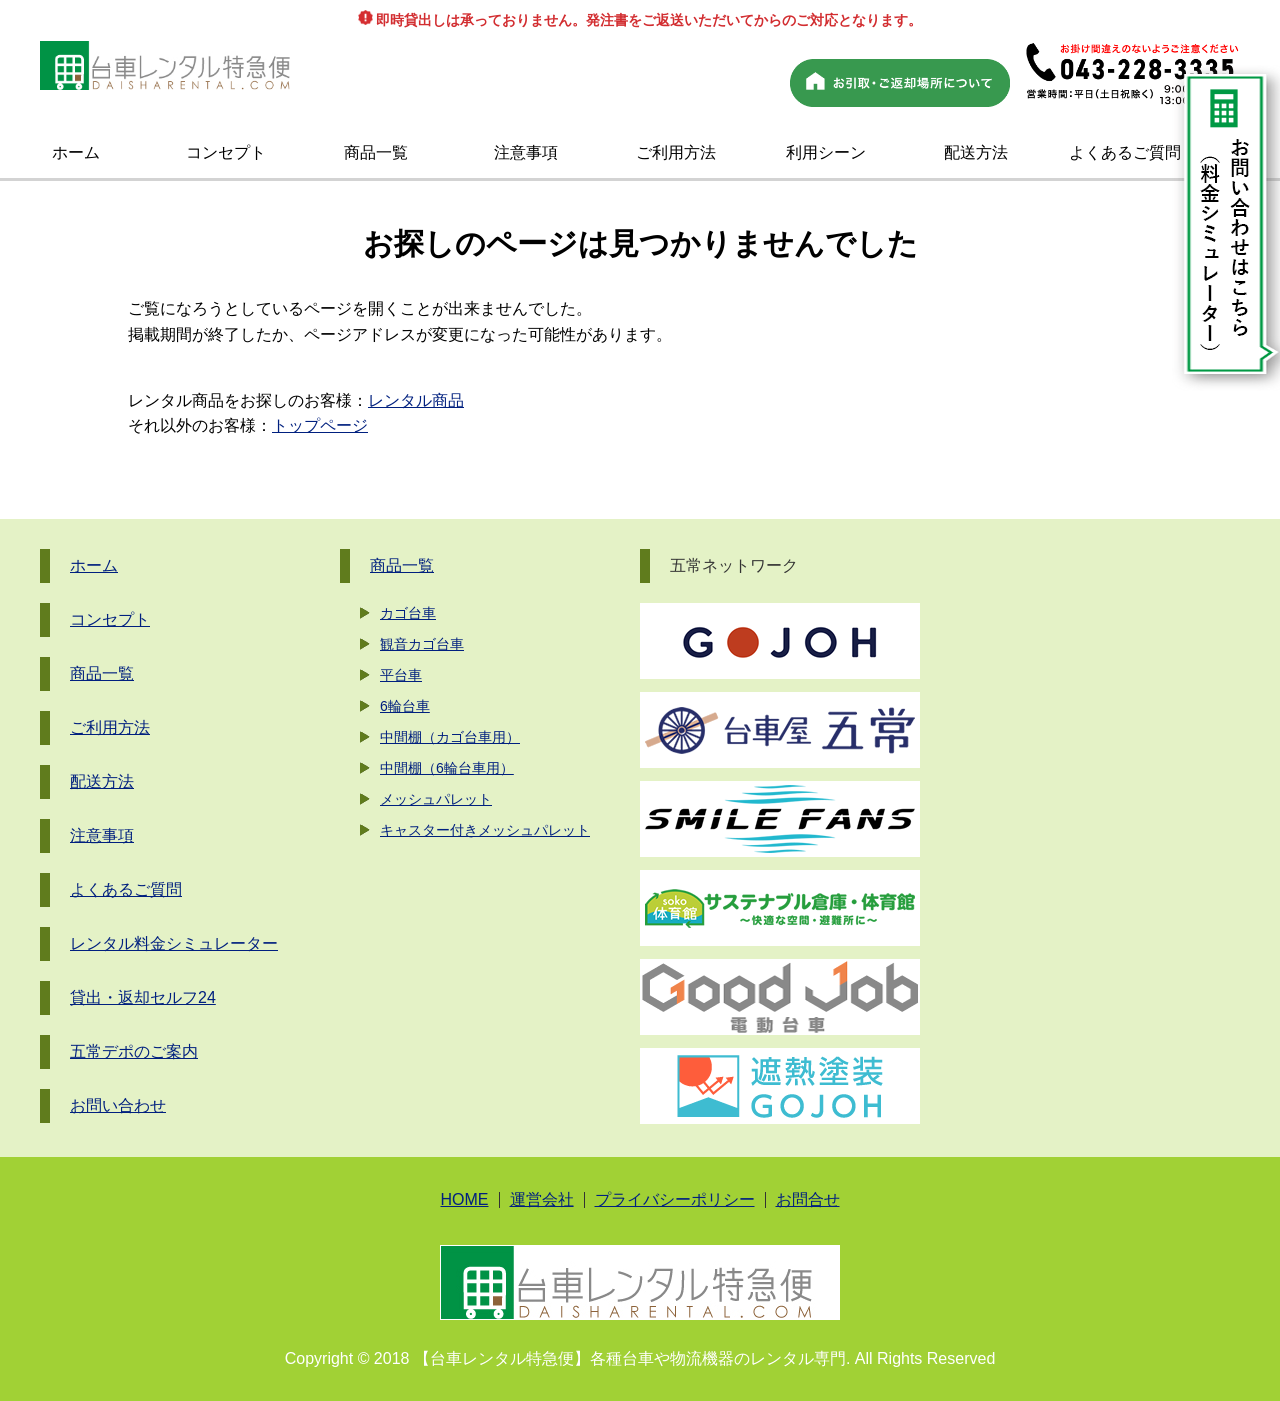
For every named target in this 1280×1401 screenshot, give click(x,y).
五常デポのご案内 (134, 1051)
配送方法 (976, 152)
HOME (465, 1200)
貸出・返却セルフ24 (143, 997)
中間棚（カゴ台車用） (450, 737)
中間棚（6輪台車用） (447, 768)
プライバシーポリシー (675, 1200)
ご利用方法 (676, 152)
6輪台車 (405, 706)
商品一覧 (376, 152)
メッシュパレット (436, 799)
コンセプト (226, 152)
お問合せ (808, 1200)
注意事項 (526, 152)
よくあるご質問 (1125, 152)
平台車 (401, 675)
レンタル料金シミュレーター (174, 943)
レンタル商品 (416, 400)
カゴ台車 (408, 613)
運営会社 (542, 1200)
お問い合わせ (118, 1105)
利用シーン (826, 152)
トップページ (320, 425)
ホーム (76, 152)
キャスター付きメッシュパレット (485, 830)
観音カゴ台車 (422, 644)
